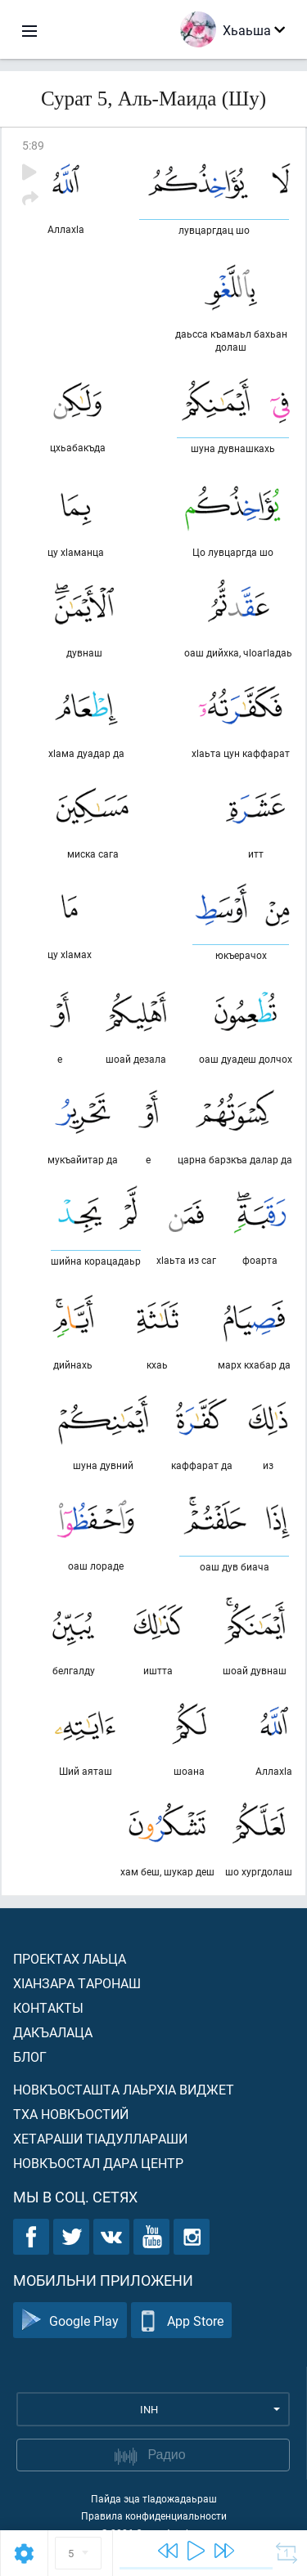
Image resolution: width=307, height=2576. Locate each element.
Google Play (70, 2320)
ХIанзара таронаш (77, 1982)
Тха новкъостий (71, 2113)
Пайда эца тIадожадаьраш (154, 2498)
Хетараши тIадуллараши (100, 2138)
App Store (181, 2320)
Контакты (48, 2007)
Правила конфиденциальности (154, 2515)
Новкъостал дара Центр (98, 2162)
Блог (30, 2056)
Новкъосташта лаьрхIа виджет (123, 2089)
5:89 (33, 145)
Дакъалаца (53, 2032)
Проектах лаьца (69, 1958)
